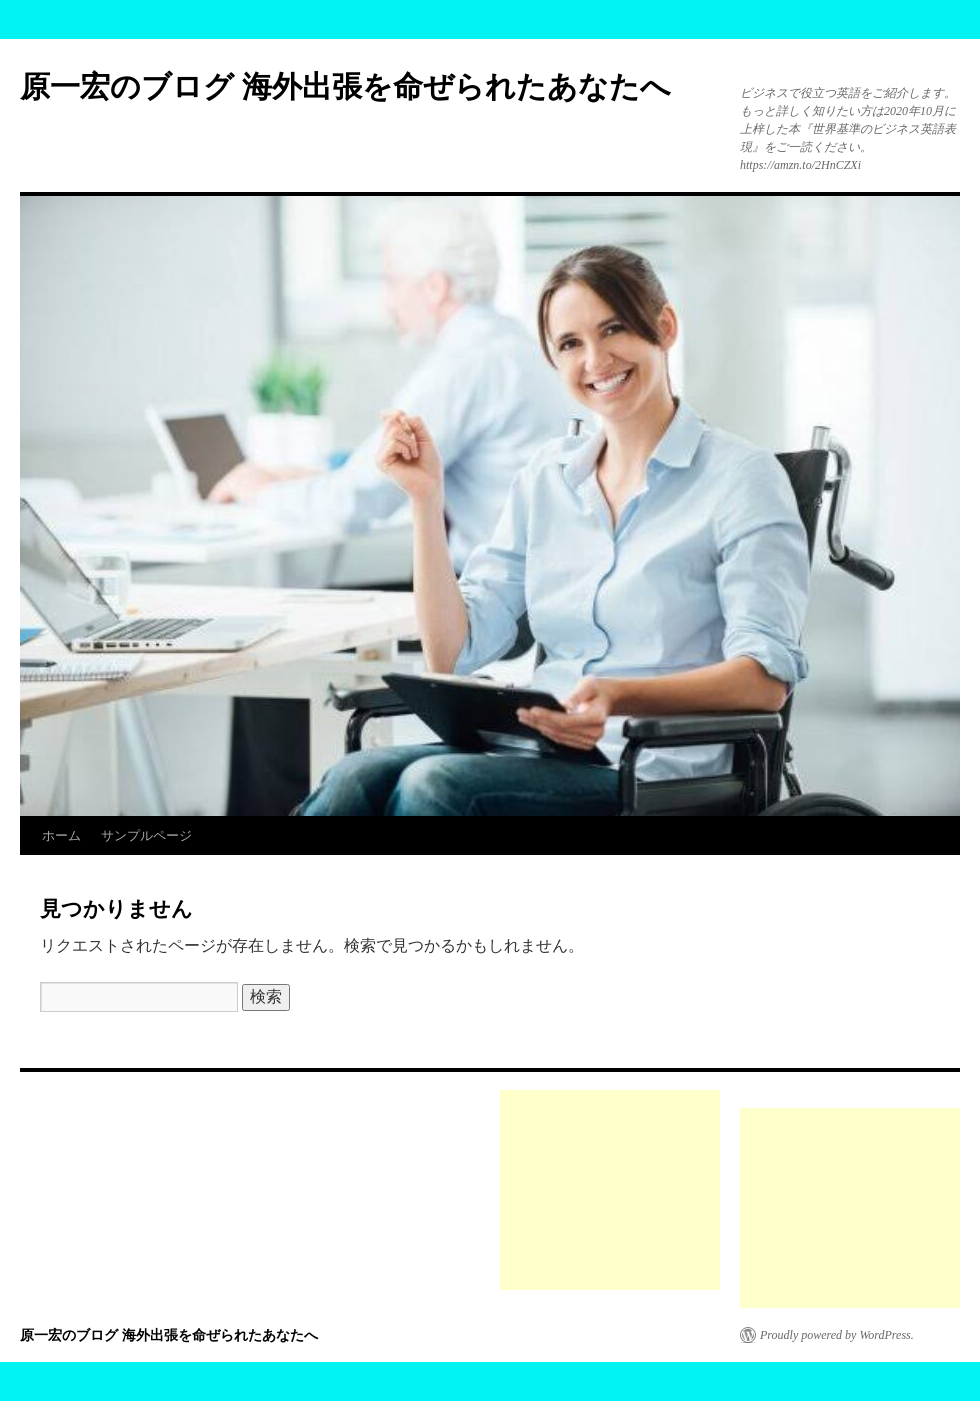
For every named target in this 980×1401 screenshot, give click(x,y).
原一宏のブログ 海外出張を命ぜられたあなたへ (345, 86)
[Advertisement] (610, 1190)
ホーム (61, 835)
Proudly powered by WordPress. (837, 1335)
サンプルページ (146, 835)
